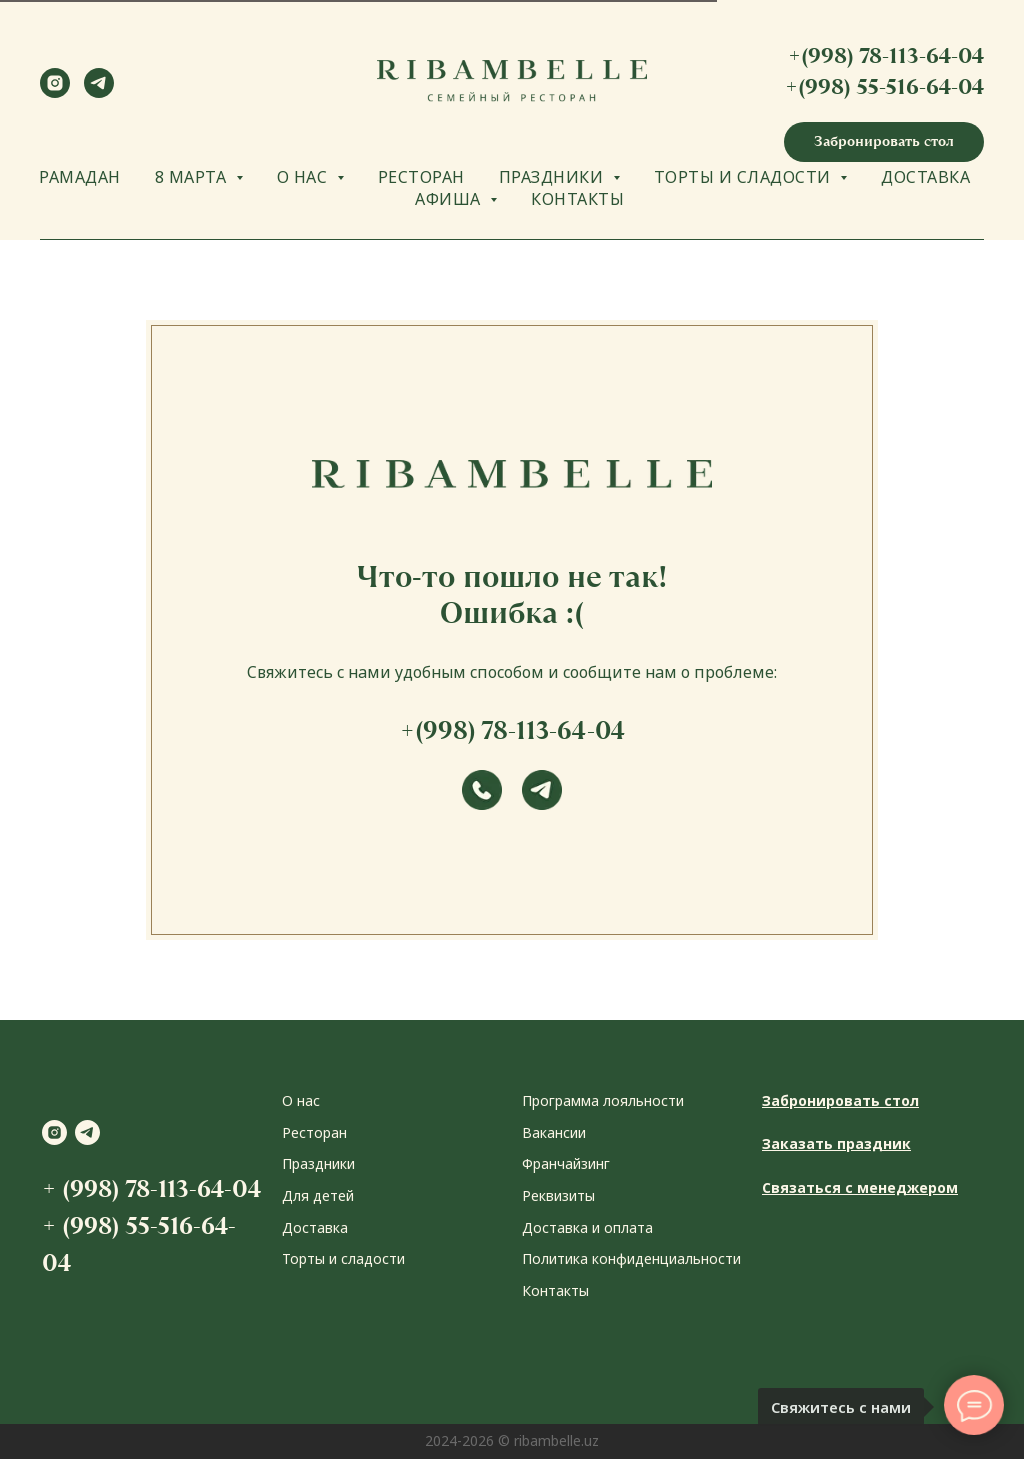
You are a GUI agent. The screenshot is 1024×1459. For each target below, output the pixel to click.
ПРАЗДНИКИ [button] (553, 177)
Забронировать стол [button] (840, 1100)
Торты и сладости (343, 1258)
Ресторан (314, 1132)
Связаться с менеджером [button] (860, 1187)
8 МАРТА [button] (193, 177)
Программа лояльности (603, 1100)
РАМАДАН (80, 177)
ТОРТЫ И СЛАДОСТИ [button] (745, 177)
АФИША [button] (450, 199)
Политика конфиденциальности (631, 1258)
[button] (884, 142)
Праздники (318, 1163)
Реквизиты (558, 1195)
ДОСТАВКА (925, 177)
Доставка (315, 1227)
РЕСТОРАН (421, 177)
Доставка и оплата (587, 1227)
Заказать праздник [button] (836, 1143)
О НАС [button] (304, 177)
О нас (301, 1100)
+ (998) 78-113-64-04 (151, 1188)
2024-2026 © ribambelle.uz (512, 1440)
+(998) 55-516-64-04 (884, 86)
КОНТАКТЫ (577, 199)
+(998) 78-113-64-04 (886, 55)
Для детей (318, 1195)
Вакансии (554, 1132)
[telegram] (99, 92)
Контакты (555, 1290)
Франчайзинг (566, 1163)
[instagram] (55, 92)
